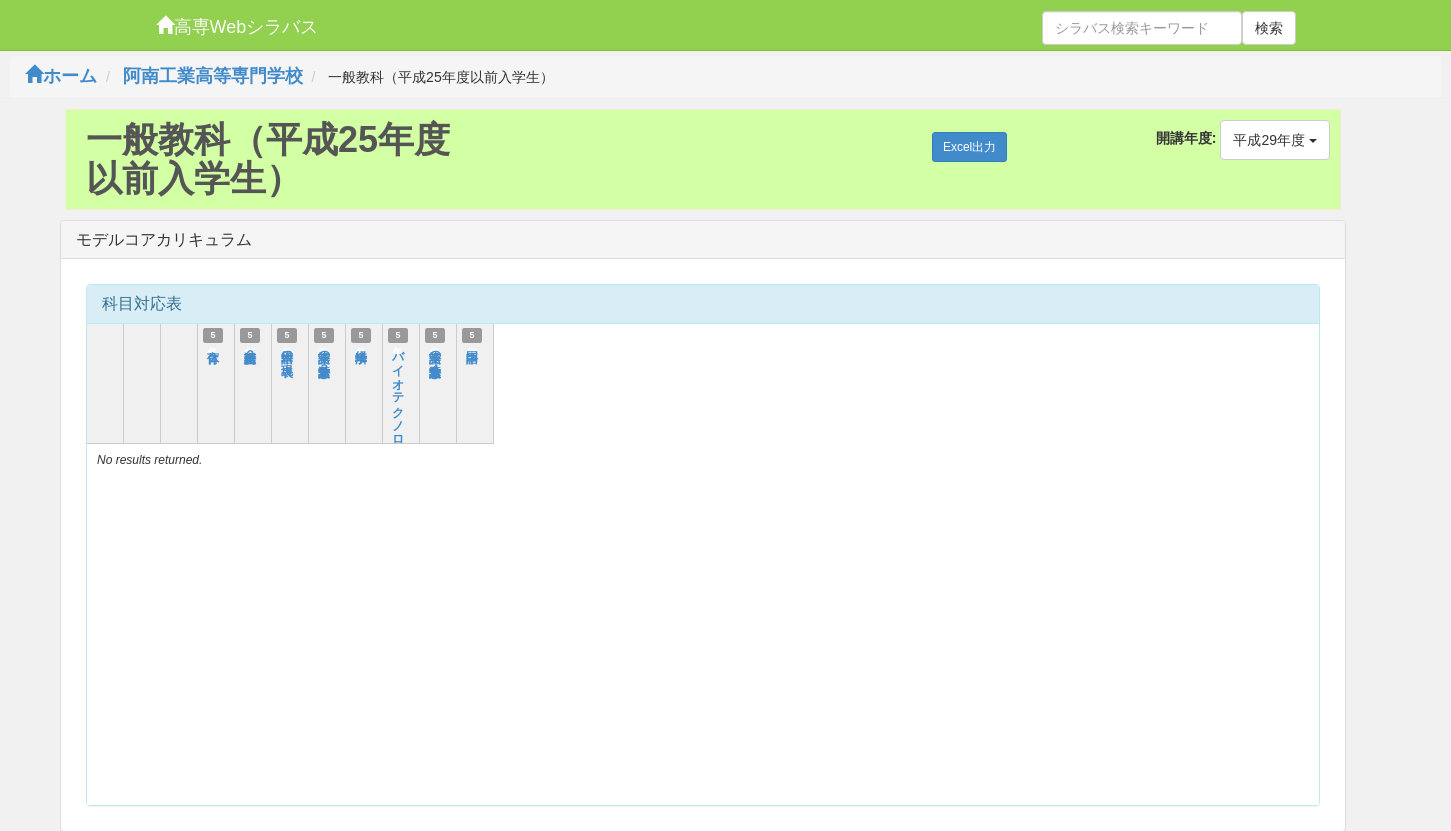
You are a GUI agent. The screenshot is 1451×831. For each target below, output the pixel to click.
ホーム (61, 76)
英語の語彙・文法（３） (324, 356)
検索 (1269, 28)
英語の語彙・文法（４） (435, 356)
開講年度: (1186, 138)
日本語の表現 (287, 350)
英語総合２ (250, 349)
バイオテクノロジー (398, 399)
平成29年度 (1274, 140)
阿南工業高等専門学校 (213, 76)
